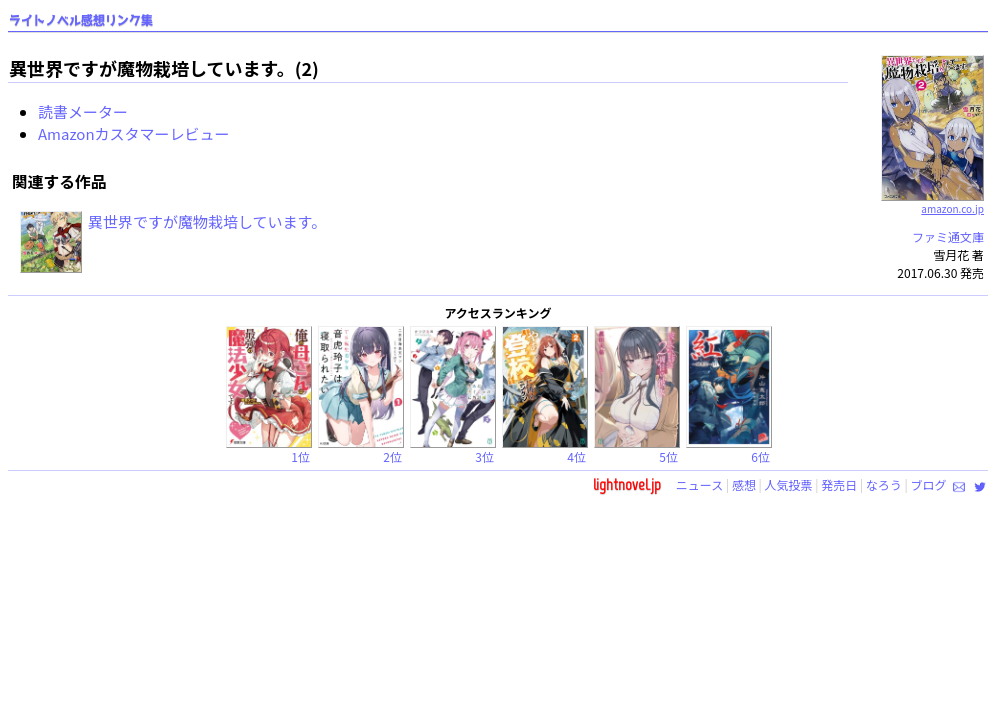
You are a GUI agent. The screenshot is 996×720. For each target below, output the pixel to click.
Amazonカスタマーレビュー (134, 133)
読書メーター (83, 111)
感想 (744, 484)
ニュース (699, 484)
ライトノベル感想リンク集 (81, 20)
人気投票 (789, 484)
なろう (884, 484)
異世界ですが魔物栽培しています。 (207, 221)
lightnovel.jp (627, 484)
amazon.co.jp (932, 201)
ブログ (928, 484)
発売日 (839, 484)
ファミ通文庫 (948, 236)
